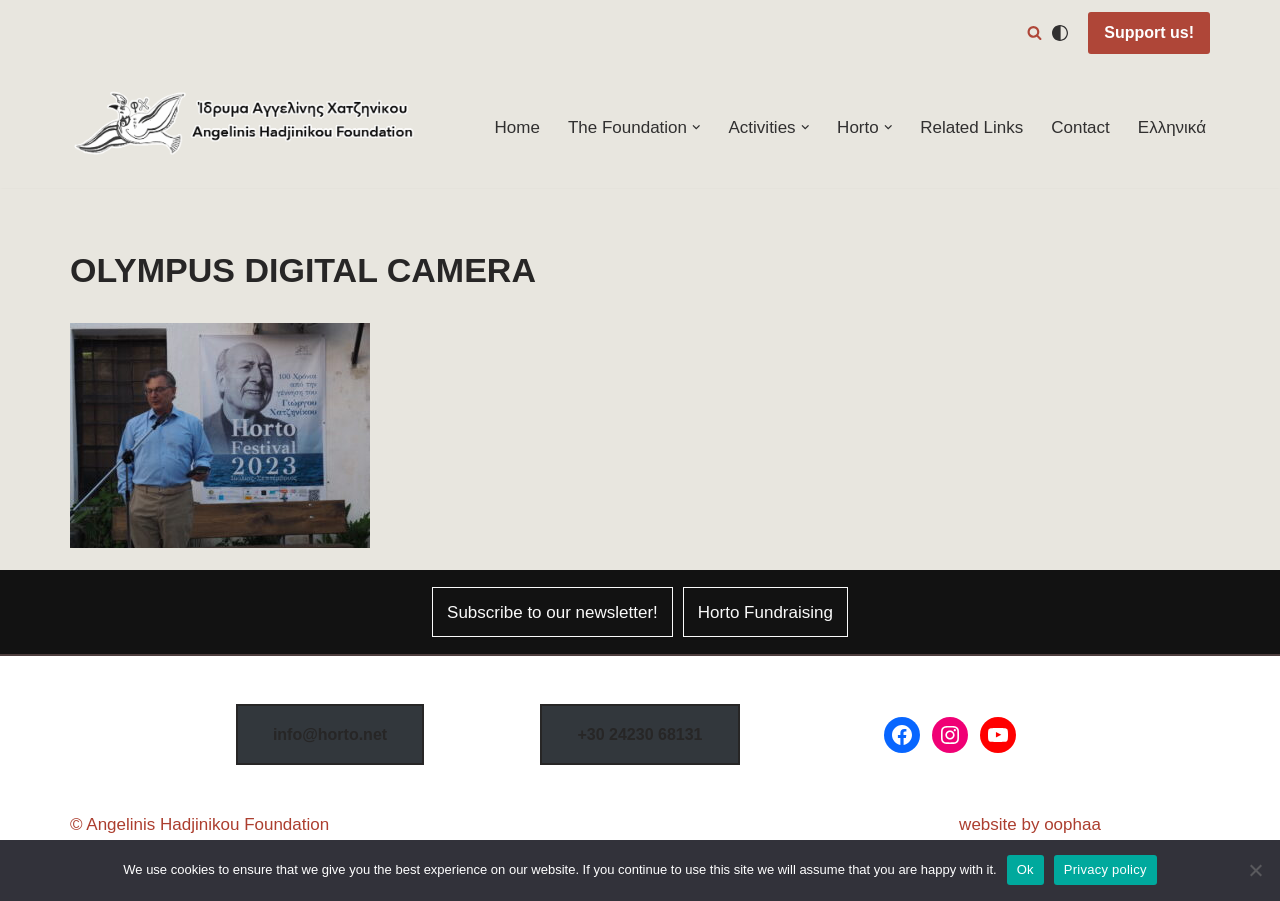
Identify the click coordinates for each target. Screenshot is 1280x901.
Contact (1080, 127)
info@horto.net (330, 734)
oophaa (1072, 824)
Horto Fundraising (765, 612)
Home (517, 127)
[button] (696, 127)
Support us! (1149, 32)
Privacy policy (1105, 869)
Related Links (971, 127)
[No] (1255, 870)
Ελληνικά (1172, 127)
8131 (639, 734)
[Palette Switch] (1060, 33)
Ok (1025, 869)
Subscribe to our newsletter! (552, 612)
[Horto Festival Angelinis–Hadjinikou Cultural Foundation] (245, 127)
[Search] (1034, 32)
